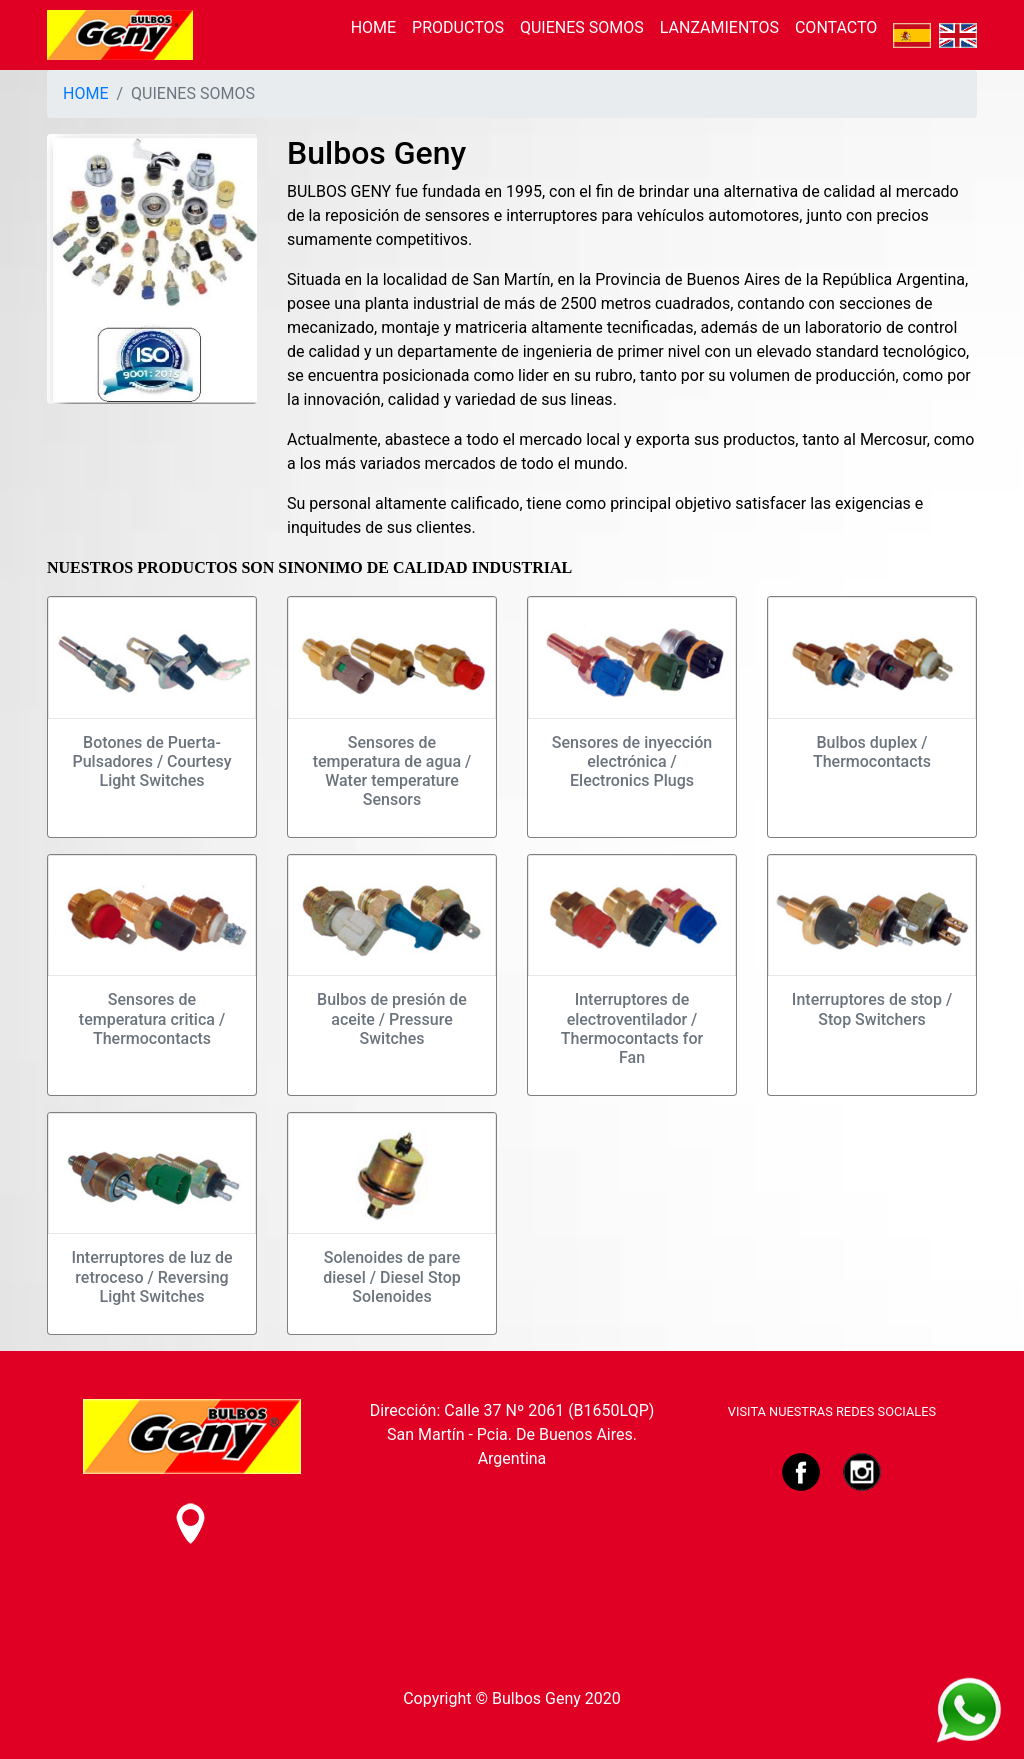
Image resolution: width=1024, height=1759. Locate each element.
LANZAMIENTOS (719, 27)
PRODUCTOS (458, 27)
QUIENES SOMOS (582, 27)
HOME (373, 27)
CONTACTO (836, 27)
